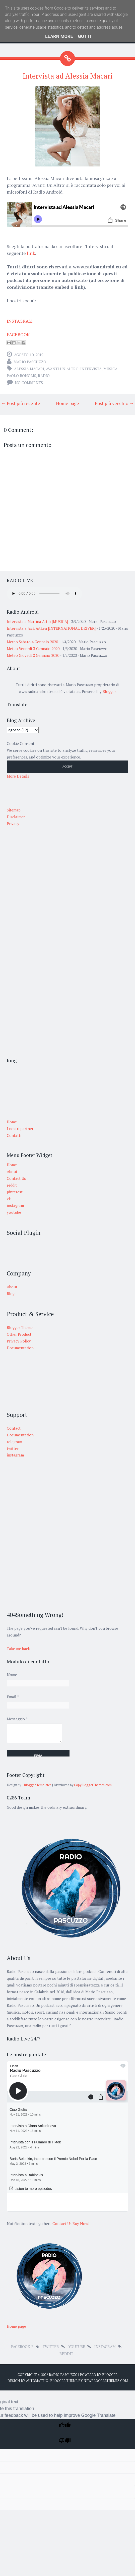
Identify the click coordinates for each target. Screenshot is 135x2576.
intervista (91, 368)
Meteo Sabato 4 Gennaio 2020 (32, 641)
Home (12, 1164)
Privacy (13, 823)
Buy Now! (81, 2223)
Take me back (18, 1648)
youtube (14, 1212)
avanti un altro (62, 368)
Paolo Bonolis (21, 375)
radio (44, 375)
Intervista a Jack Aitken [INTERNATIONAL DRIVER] (51, 628)
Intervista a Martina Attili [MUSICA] (37, 621)
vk (9, 1198)
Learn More (59, 36)
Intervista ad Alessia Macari (67, 76)
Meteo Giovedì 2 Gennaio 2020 (33, 655)
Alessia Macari (29, 368)
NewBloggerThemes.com (106, 2380)
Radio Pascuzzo (63, 2374)
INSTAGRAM (20, 321)
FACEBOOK (18, 334)
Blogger (109, 691)
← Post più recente (20, 403)
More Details (18, 776)
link (31, 253)
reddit (12, 1185)
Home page (67, 403)
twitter (51, 2346)
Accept (67, 766)
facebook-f (22, 2346)
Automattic (37, 2380)
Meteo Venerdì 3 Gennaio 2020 (33, 648)
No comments (29, 382)
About (12, 1171)
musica (110, 368)
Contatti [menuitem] (14, 1135)
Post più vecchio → (114, 403)
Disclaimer (16, 816)
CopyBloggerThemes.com (93, 1785)
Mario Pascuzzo (30, 361)
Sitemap (14, 809)
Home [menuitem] (12, 1121)
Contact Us (16, 1178)
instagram (15, 1205)
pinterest (15, 1191)
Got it (85, 36)
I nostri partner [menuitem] (20, 1128)
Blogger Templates (37, 1785)
